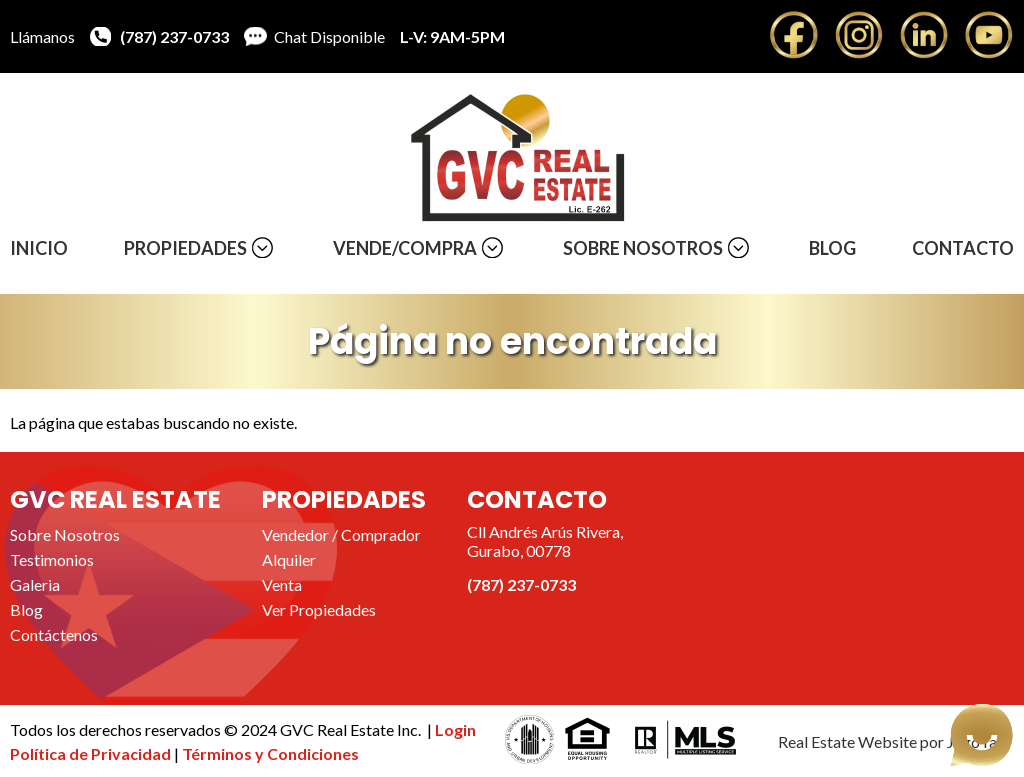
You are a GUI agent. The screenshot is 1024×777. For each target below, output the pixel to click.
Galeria (35, 584)
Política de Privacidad (92, 753)
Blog (832, 248)
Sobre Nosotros (643, 248)
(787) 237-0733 (174, 36)
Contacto (963, 248)
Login (455, 729)
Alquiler (289, 559)
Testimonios (52, 559)
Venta (282, 584)
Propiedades (185, 248)
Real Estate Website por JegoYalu (893, 741)
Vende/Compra (405, 248)
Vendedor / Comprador (341, 534)
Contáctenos (54, 634)
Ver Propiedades (319, 609)
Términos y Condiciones (270, 753)
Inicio (39, 248)
